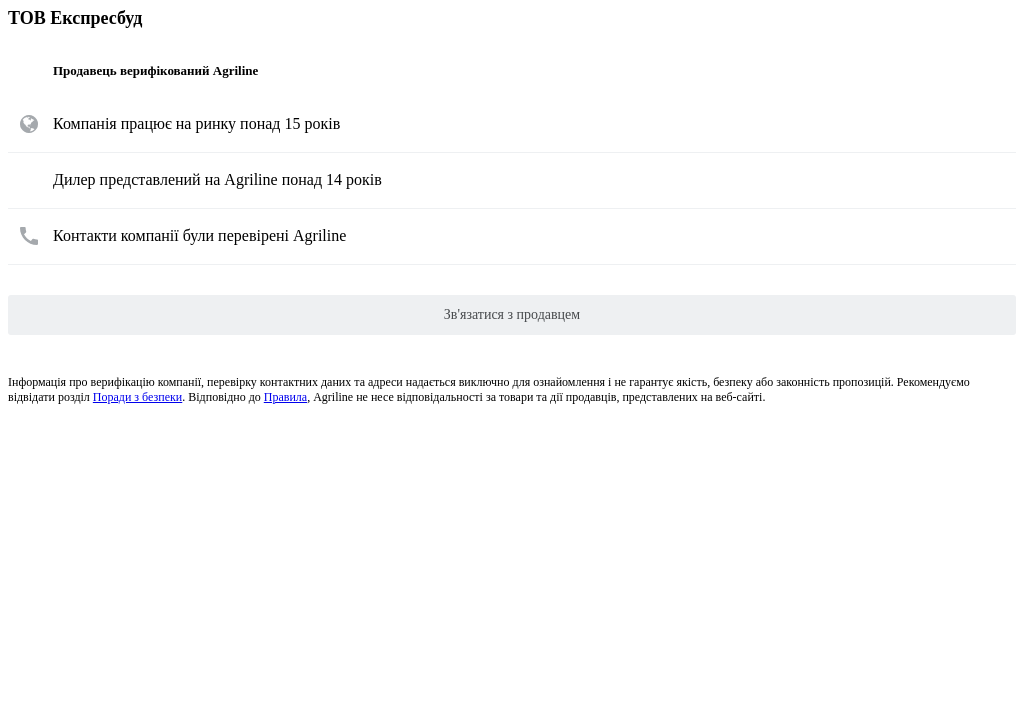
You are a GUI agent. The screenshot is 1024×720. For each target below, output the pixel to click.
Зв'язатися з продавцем (512, 314)
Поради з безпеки (137, 397)
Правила (285, 397)
